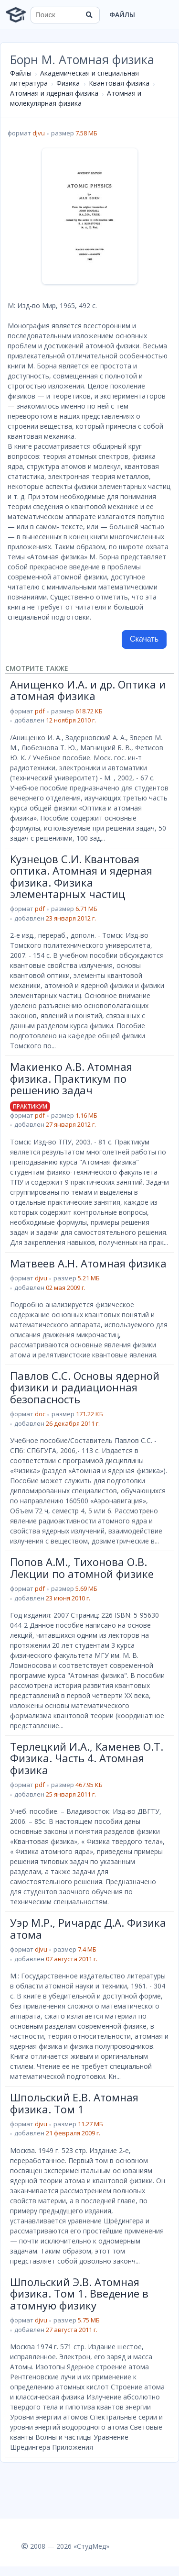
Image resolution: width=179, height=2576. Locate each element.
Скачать (144, 639)
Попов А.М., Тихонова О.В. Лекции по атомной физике (82, 1567)
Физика (68, 83)
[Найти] (89, 15)
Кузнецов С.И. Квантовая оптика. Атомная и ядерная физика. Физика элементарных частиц (81, 876)
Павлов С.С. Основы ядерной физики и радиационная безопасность (84, 1387)
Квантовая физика (119, 83)
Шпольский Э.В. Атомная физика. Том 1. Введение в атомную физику (79, 2293)
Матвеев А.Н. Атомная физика (88, 1263)
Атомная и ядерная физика (54, 93)
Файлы (122, 14)
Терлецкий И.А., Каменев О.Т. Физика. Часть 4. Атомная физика (86, 1758)
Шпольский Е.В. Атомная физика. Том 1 (74, 2103)
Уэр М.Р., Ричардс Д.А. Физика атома (88, 1928)
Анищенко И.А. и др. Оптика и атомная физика (88, 690)
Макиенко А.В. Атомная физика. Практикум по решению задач (71, 1078)
